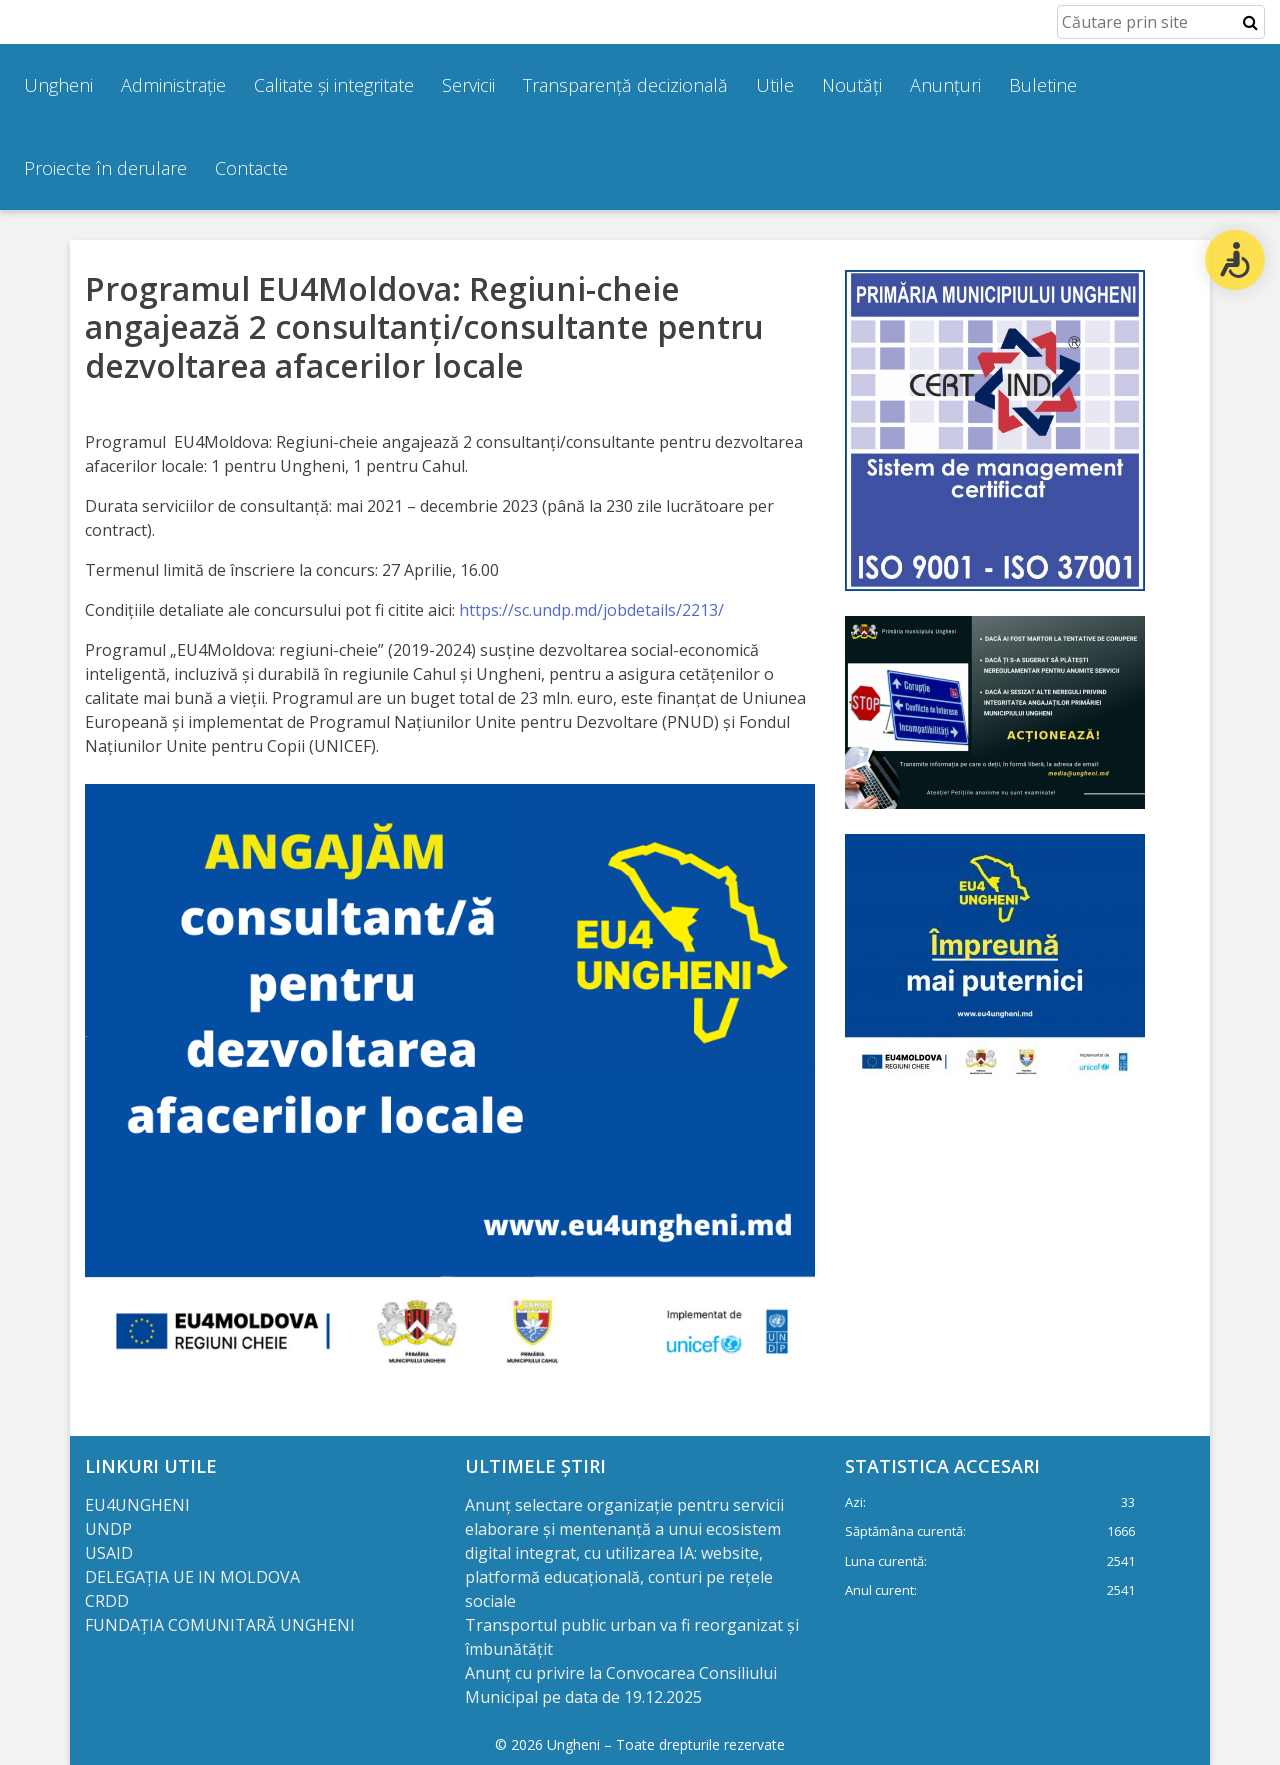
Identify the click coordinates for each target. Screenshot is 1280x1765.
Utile (775, 85)
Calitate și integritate (334, 85)
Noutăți (852, 85)
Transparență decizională (625, 85)
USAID (111, 1553)
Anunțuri (945, 85)
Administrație (173, 85)
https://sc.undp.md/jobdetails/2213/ (591, 610)
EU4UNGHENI (137, 1505)
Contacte (251, 168)
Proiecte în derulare (105, 168)
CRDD (107, 1601)
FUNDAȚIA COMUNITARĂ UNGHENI (220, 1625)
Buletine (1043, 85)
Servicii (468, 85)
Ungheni (58, 85)
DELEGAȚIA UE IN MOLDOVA (194, 1577)
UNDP (108, 1529)
